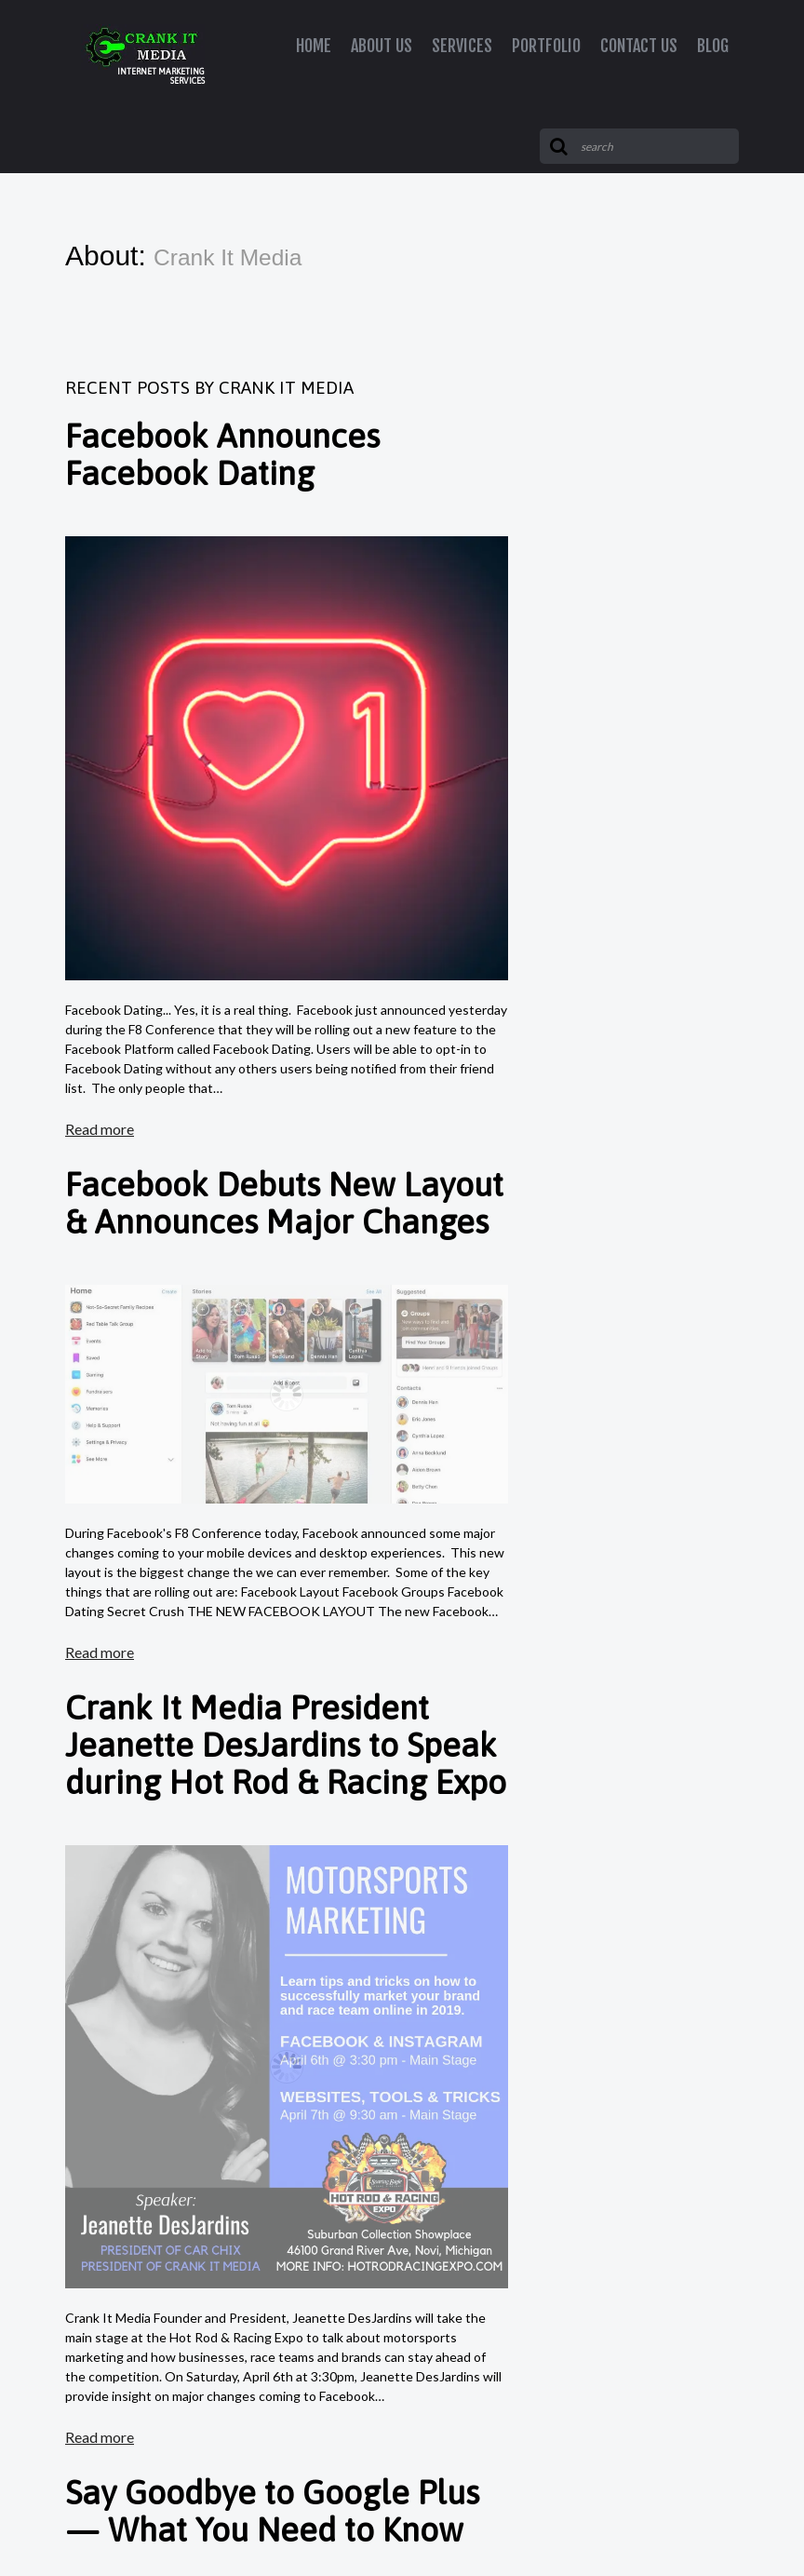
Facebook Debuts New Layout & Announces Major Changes (284, 1203)
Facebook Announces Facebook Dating (222, 454)
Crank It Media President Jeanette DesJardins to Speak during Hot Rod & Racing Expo (285, 1744)
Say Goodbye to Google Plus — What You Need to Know (272, 2511)
